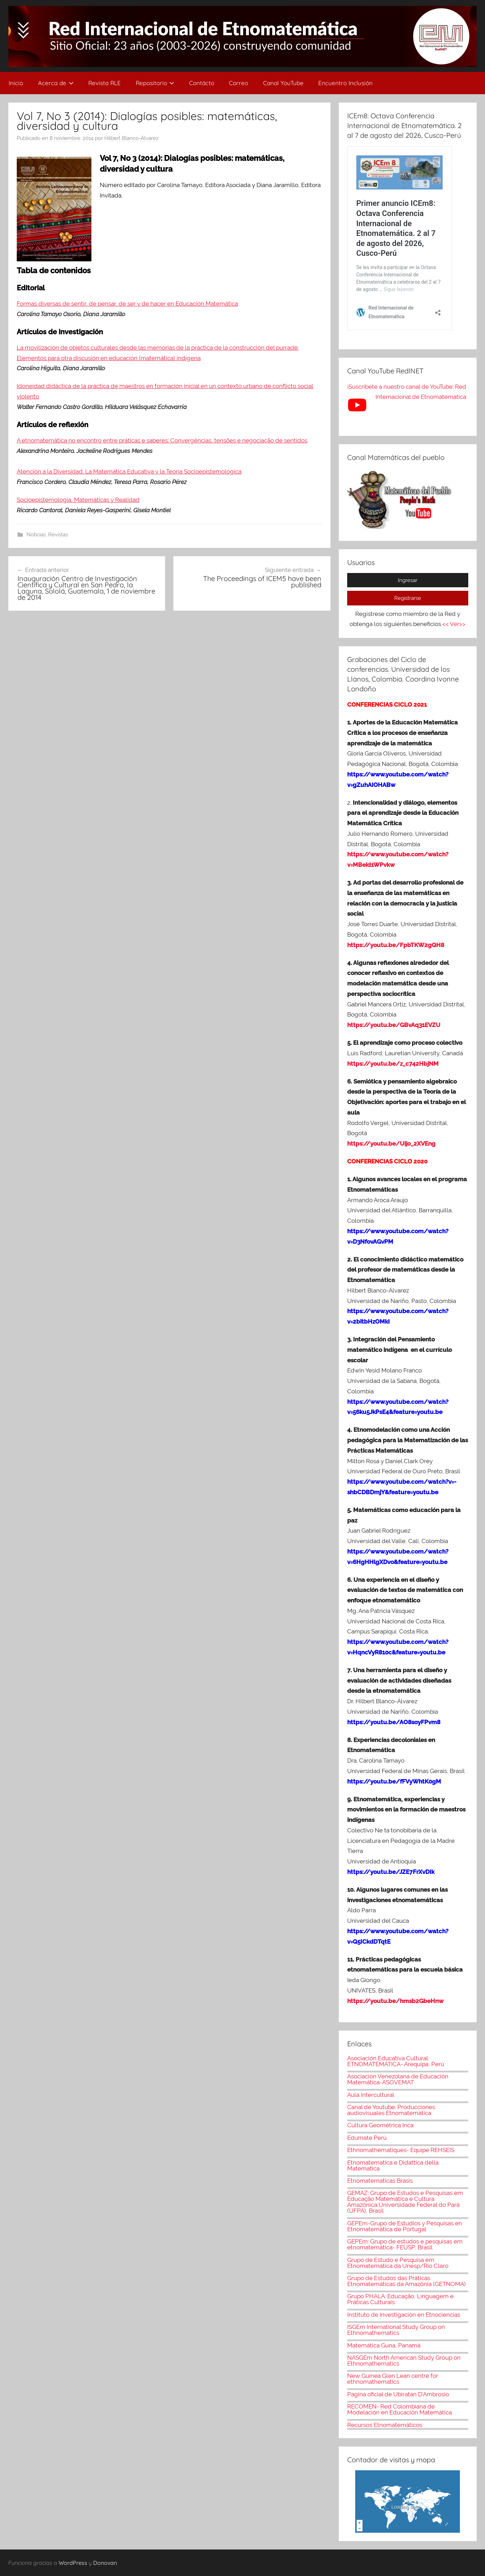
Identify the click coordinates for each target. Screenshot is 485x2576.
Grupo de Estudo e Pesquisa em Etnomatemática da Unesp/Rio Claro (397, 2262)
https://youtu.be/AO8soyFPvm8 (394, 1722)
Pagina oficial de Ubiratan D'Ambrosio (398, 2394)
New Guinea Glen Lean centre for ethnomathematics (392, 2378)
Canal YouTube (283, 83)
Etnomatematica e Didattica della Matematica (393, 2165)
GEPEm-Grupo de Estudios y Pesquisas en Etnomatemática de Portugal (404, 2226)
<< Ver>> (453, 623)
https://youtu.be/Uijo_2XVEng (391, 1143)
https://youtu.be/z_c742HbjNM (393, 1063)
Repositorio (155, 83)
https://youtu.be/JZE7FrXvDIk (390, 1871)
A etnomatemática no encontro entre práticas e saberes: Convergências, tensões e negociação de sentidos (162, 440)
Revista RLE (104, 83)
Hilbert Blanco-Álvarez (131, 138)
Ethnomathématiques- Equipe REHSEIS (400, 2149)
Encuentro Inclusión (345, 83)
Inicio (16, 83)
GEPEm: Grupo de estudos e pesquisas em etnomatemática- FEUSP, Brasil (405, 2244)
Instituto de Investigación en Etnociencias (403, 2314)
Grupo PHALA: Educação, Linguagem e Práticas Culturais (400, 2299)
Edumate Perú (367, 2137)
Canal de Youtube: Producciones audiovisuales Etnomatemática (391, 2110)
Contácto (201, 83)
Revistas (58, 534)
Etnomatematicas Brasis (380, 2180)
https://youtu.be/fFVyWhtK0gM (394, 1781)
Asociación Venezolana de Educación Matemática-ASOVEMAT (397, 2079)
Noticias (36, 534)
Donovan (105, 2562)
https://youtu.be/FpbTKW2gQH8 (395, 944)
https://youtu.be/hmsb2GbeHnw (395, 2000)
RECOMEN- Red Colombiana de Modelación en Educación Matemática (399, 2409)
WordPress (73, 2562)
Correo (238, 83)
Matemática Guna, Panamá (383, 2345)
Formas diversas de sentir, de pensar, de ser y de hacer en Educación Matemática (127, 303)
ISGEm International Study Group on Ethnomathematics (396, 2329)
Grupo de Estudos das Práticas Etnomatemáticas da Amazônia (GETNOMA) (406, 2281)
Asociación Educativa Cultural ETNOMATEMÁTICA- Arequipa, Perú (395, 2061)
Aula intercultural (370, 2094)
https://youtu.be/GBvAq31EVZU (393, 1024)
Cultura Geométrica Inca (380, 2125)
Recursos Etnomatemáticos (384, 2424)
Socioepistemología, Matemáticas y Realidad (78, 499)
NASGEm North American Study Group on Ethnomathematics (404, 2360)
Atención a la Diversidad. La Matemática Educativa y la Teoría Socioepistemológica (129, 471)
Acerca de (56, 83)
